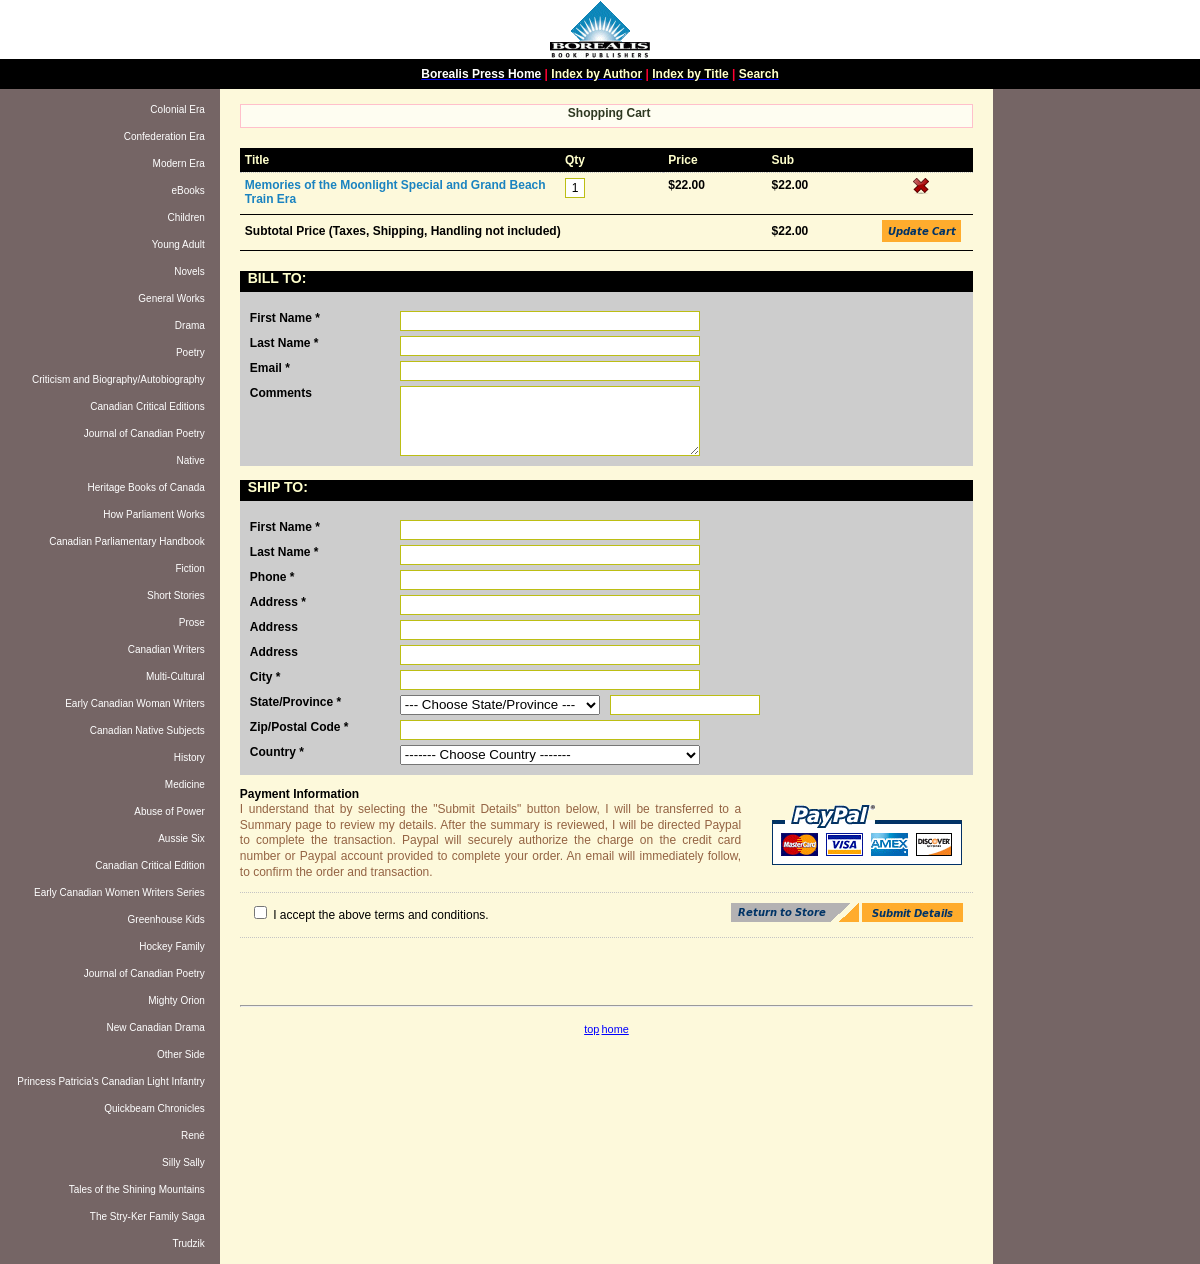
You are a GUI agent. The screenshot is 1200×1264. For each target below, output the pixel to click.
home (615, 1029)
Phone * (272, 577)
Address (274, 627)
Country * (277, 752)
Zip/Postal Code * (299, 727)
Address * (278, 602)
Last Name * (284, 343)
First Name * (285, 318)
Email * (270, 368)
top (591, 1029)
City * (265, 677)
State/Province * (295, 702)
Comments (281, 393)
